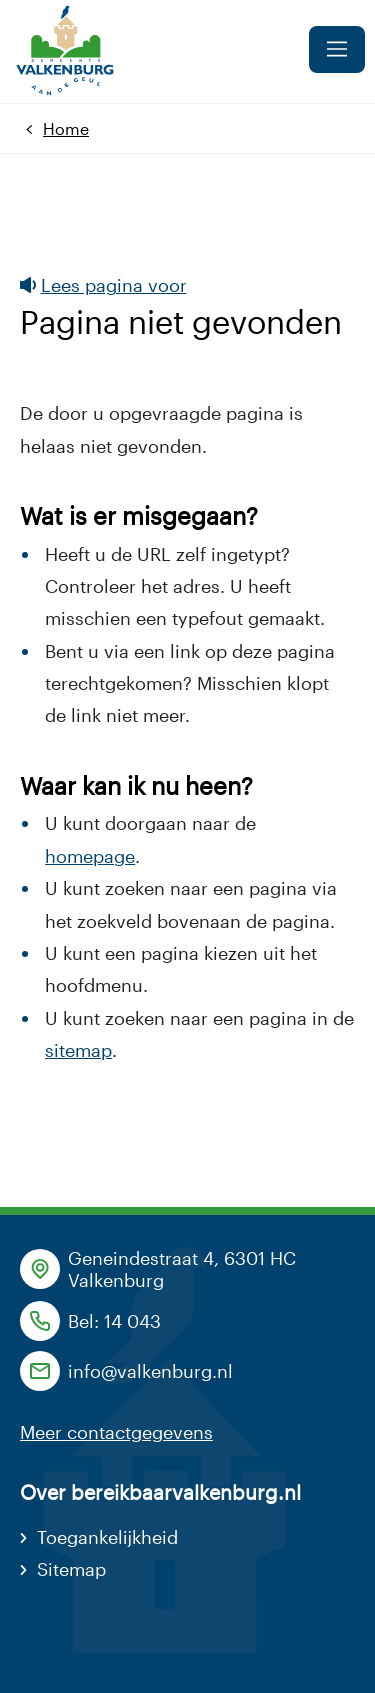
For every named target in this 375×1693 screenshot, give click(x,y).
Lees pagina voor (103, 285)
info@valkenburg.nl (150, 1371)
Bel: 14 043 (114, 1321)
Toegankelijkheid (107, 1537)
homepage (90, 856)
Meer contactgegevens (116, 1432)
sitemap (78, 1050)
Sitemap (71, 1569)
